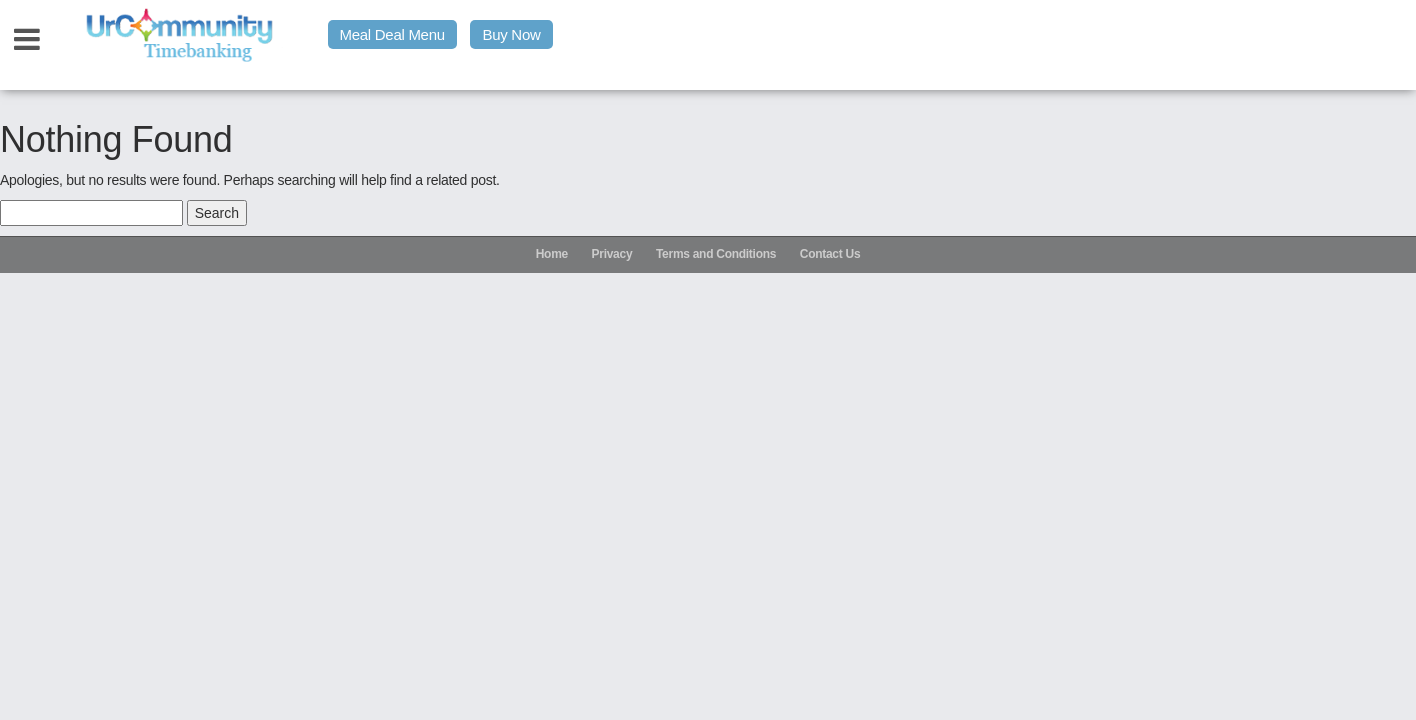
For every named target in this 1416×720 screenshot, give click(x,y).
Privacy (612, 254)
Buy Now (511, 34)
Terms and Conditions (716, 254)
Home (552, 254)
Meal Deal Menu (392, 34)
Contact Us (830, 254)
